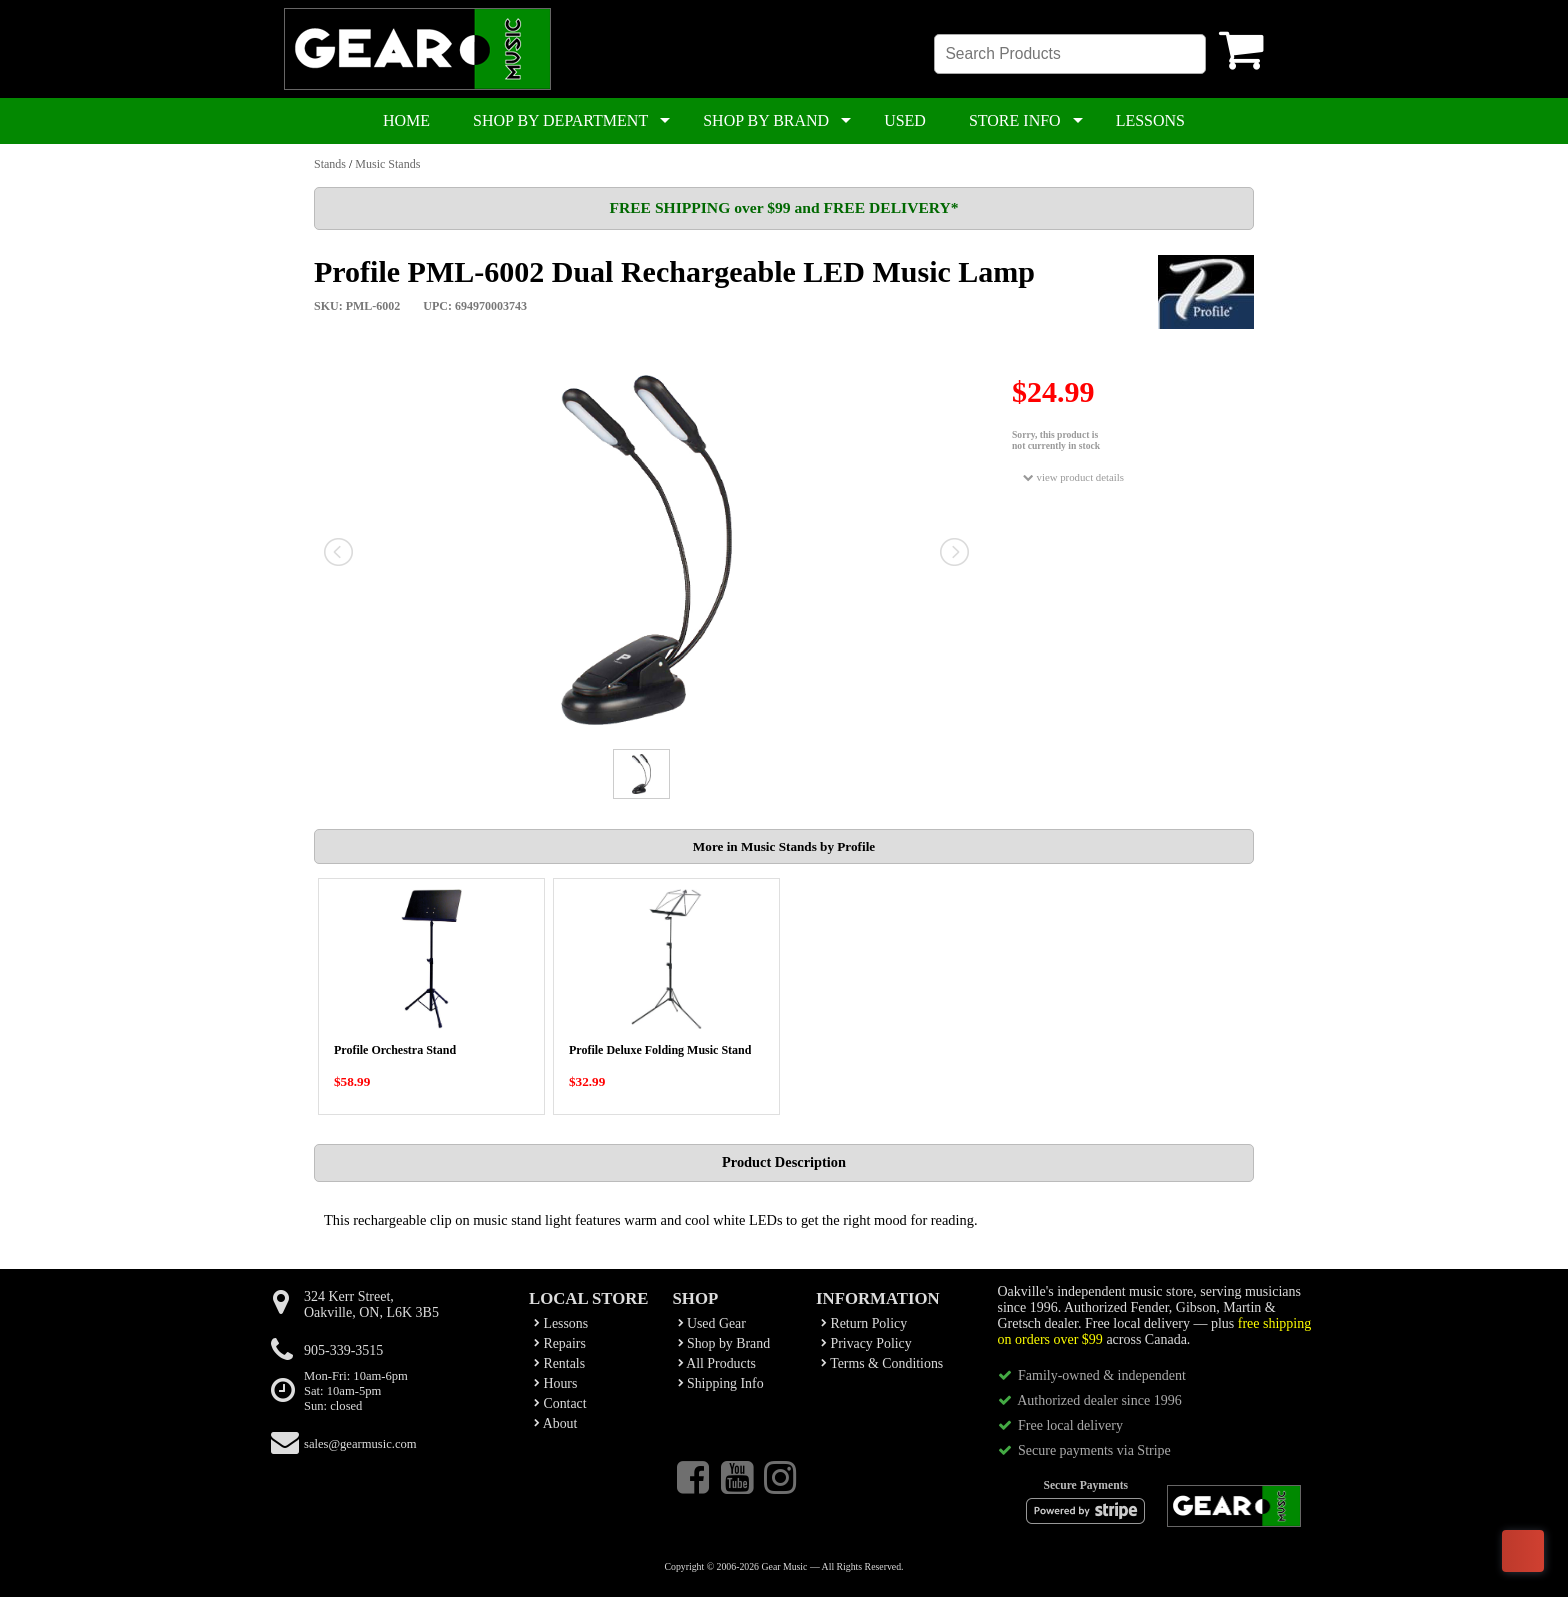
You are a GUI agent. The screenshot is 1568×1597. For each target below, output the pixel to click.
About (555, 1423)
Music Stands (387, 164)
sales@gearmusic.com (360, 1444)
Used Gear (712, 1323)
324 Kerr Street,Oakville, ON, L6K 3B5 (371, 1304)
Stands (330, 164)
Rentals (559, 1363)
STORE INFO (1015, 120)
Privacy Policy (866, 1343)
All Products (717, 1363)
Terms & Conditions (882, 1363)
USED (905, 120)
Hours (555, 1383)
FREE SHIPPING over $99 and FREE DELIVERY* (783, 207)
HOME (406, 120)
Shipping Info (721, 1383)
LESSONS (1150, 120)
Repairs (560, 1343)
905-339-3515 (343, 1350)
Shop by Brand (724, 1343)
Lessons (561, 1323)
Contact (560, 1403)
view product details (1073, 477)
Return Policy (864, 1323)
